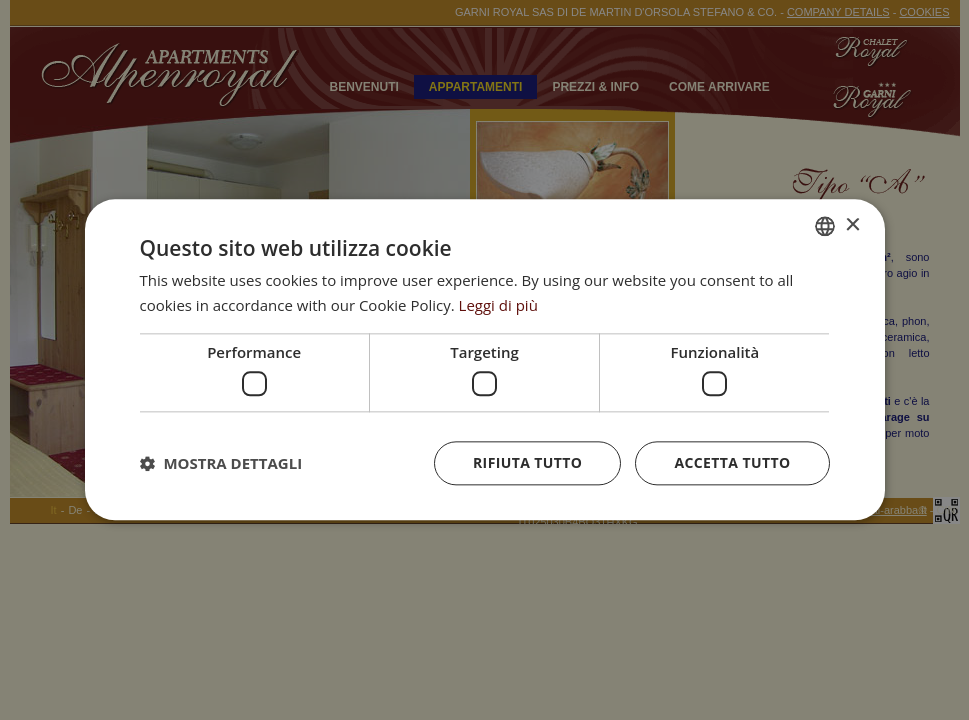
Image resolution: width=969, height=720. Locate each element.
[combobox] (825, 226)
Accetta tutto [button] (732, 463)
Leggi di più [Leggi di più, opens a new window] (498, 305)
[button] (221, 464)
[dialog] (485, 359)
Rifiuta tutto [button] (527, 463)
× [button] (852, 225)
